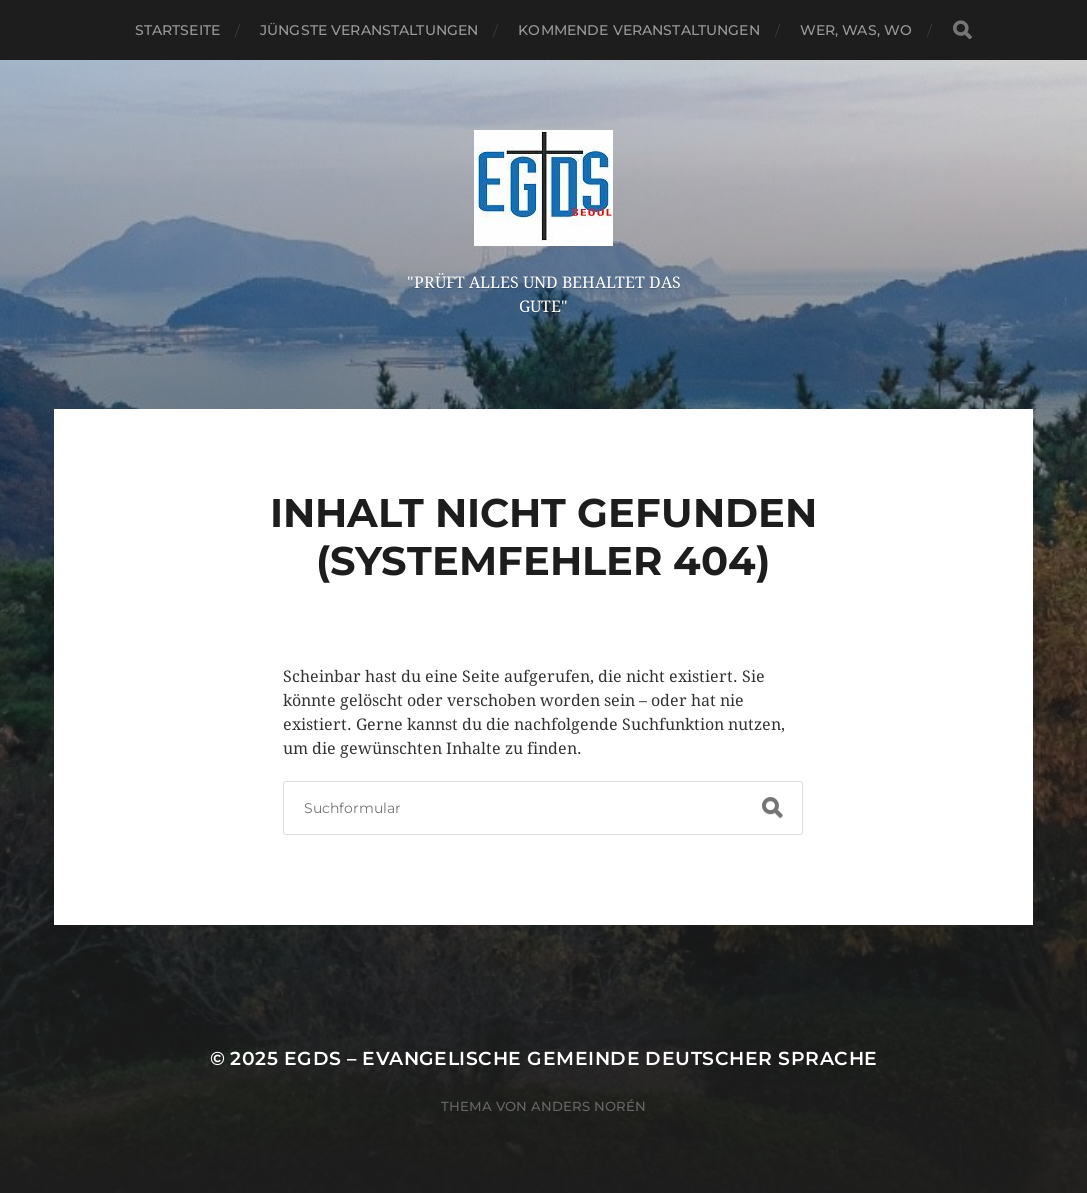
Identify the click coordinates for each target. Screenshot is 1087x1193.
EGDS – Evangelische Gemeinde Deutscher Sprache (581, 1058)
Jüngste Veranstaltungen (369, 30)
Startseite (177, 30)
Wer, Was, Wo (856, 30)
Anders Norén (588, 1106)
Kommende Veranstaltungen (638, 30)
